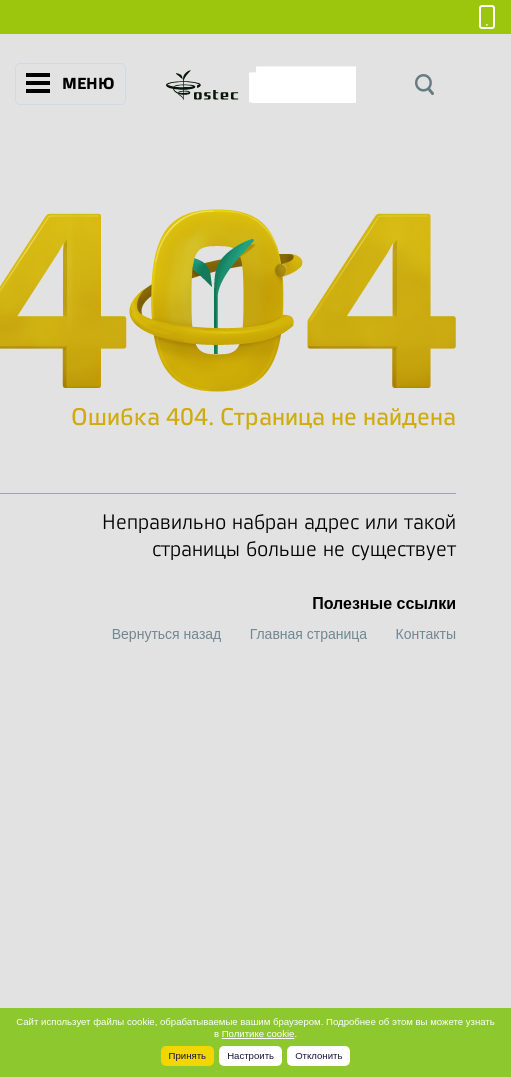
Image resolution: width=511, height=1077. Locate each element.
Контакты (426, 634)
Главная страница (309, 634)
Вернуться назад (167, 634)
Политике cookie (258, 1033)
